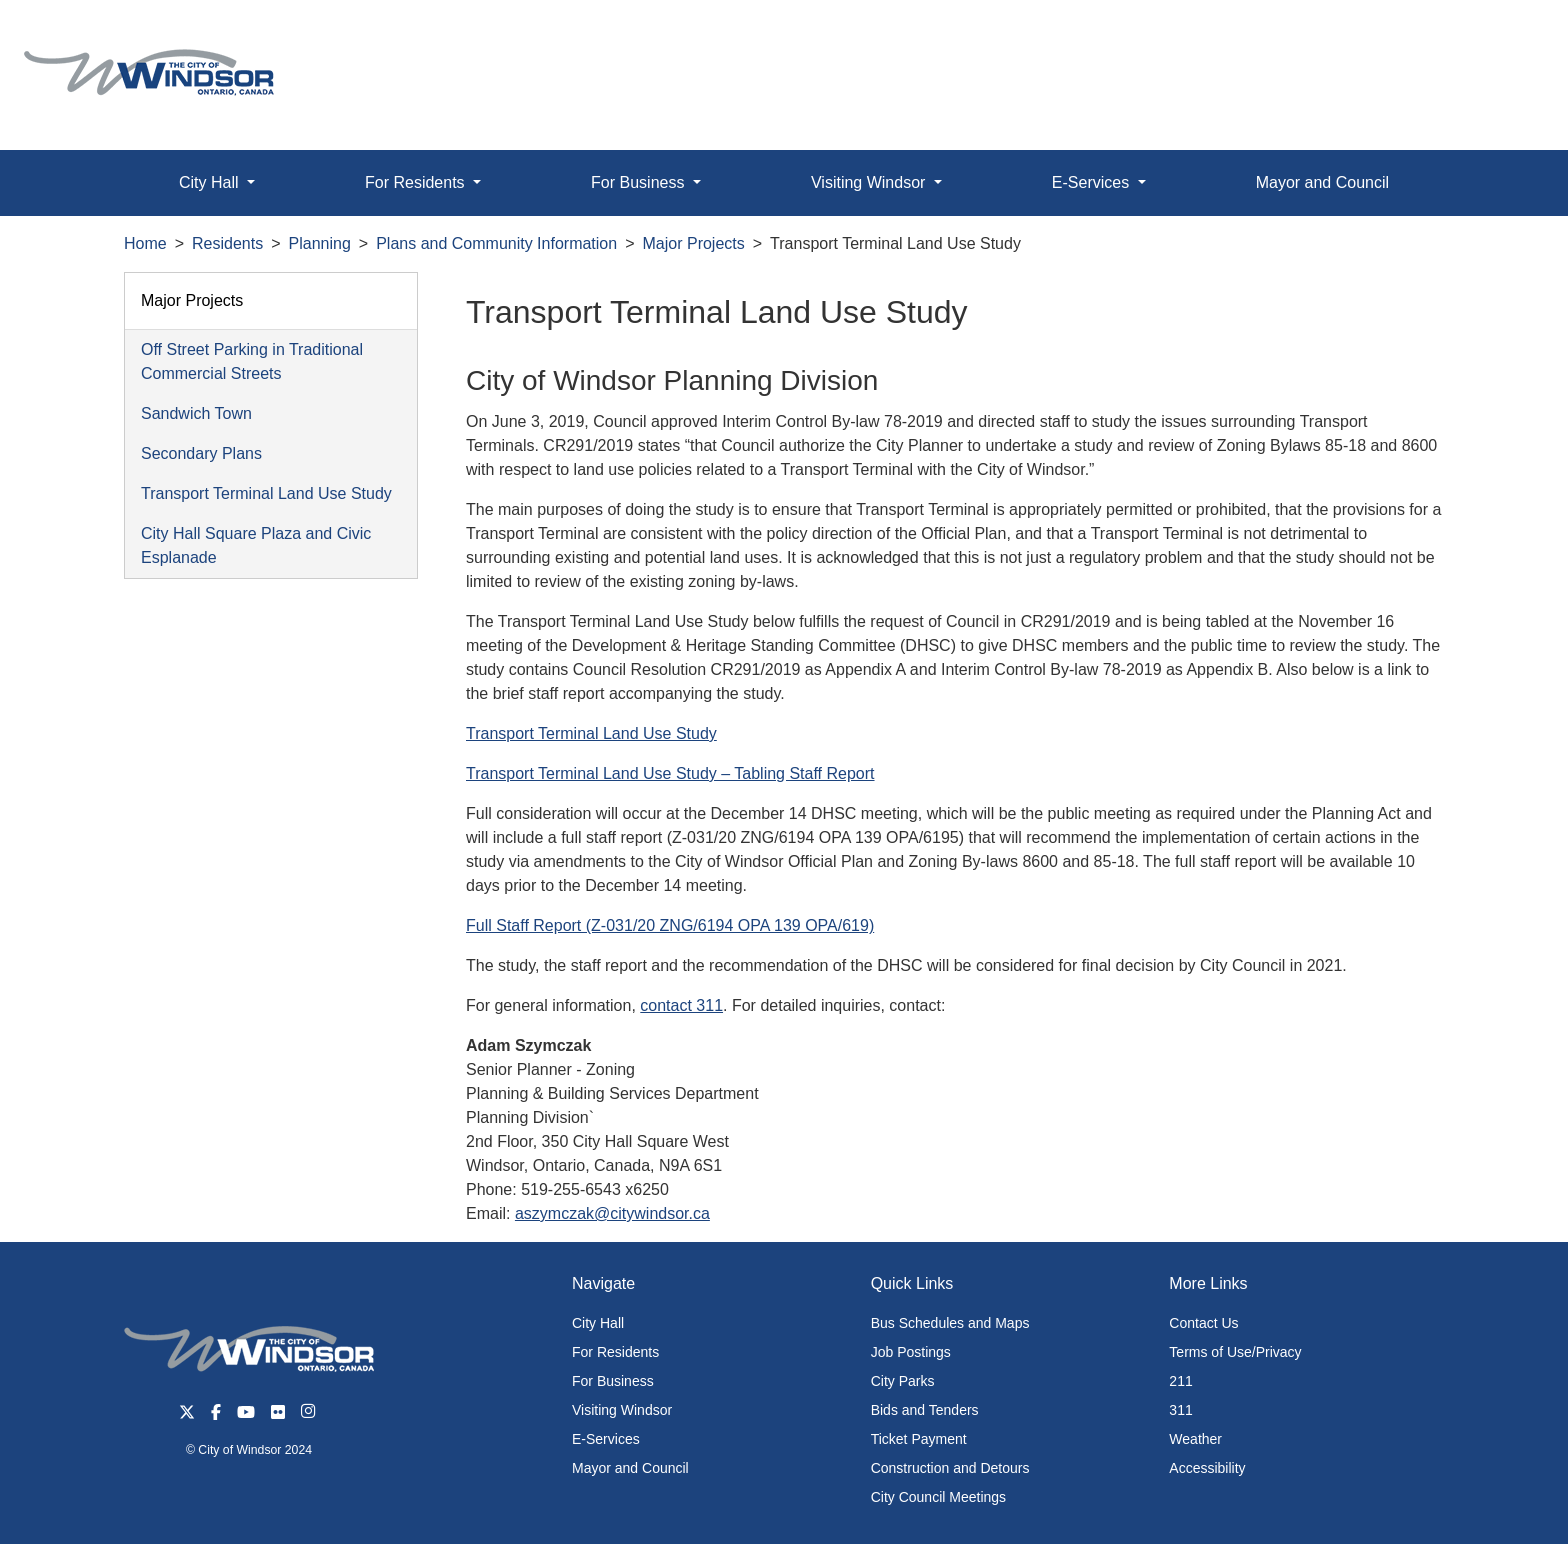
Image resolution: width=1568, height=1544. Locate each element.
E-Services (606, 1439)
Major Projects (694, 243)
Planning (320, 243)
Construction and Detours (950, 1468)
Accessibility (1207, 1468)
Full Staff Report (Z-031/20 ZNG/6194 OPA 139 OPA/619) (670, 925)
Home (145, 243)
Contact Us (1203, 1323)
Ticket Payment (919, 1439)
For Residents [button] (417, 182)
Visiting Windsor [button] (870, 182)
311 (1180, 1410)
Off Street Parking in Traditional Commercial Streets (252, 361)
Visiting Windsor (622, 1410)
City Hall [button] (211, 182)
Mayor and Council (1322, 182)
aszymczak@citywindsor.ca (612, 1213)
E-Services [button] (1093, 182)
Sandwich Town (196, 413)
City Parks (903, 1381)
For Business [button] (640, 182)
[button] (1507, 36)
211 (1180, 1381)
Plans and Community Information (496, 243)
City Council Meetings (938, 1497)
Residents (227, 243)
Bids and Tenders (925, 1410)
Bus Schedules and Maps (950, 1323)
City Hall (598, 1323)
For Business (613, 1381)
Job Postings (911, 1352)
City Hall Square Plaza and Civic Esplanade (256, 545)
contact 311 (681, 1005)
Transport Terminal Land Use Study (266, 493)
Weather (1195, 1439)
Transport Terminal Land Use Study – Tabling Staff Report (670, 773)
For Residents (615, 1352)
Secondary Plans (201, 453)
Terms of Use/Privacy (1235, 1352)
